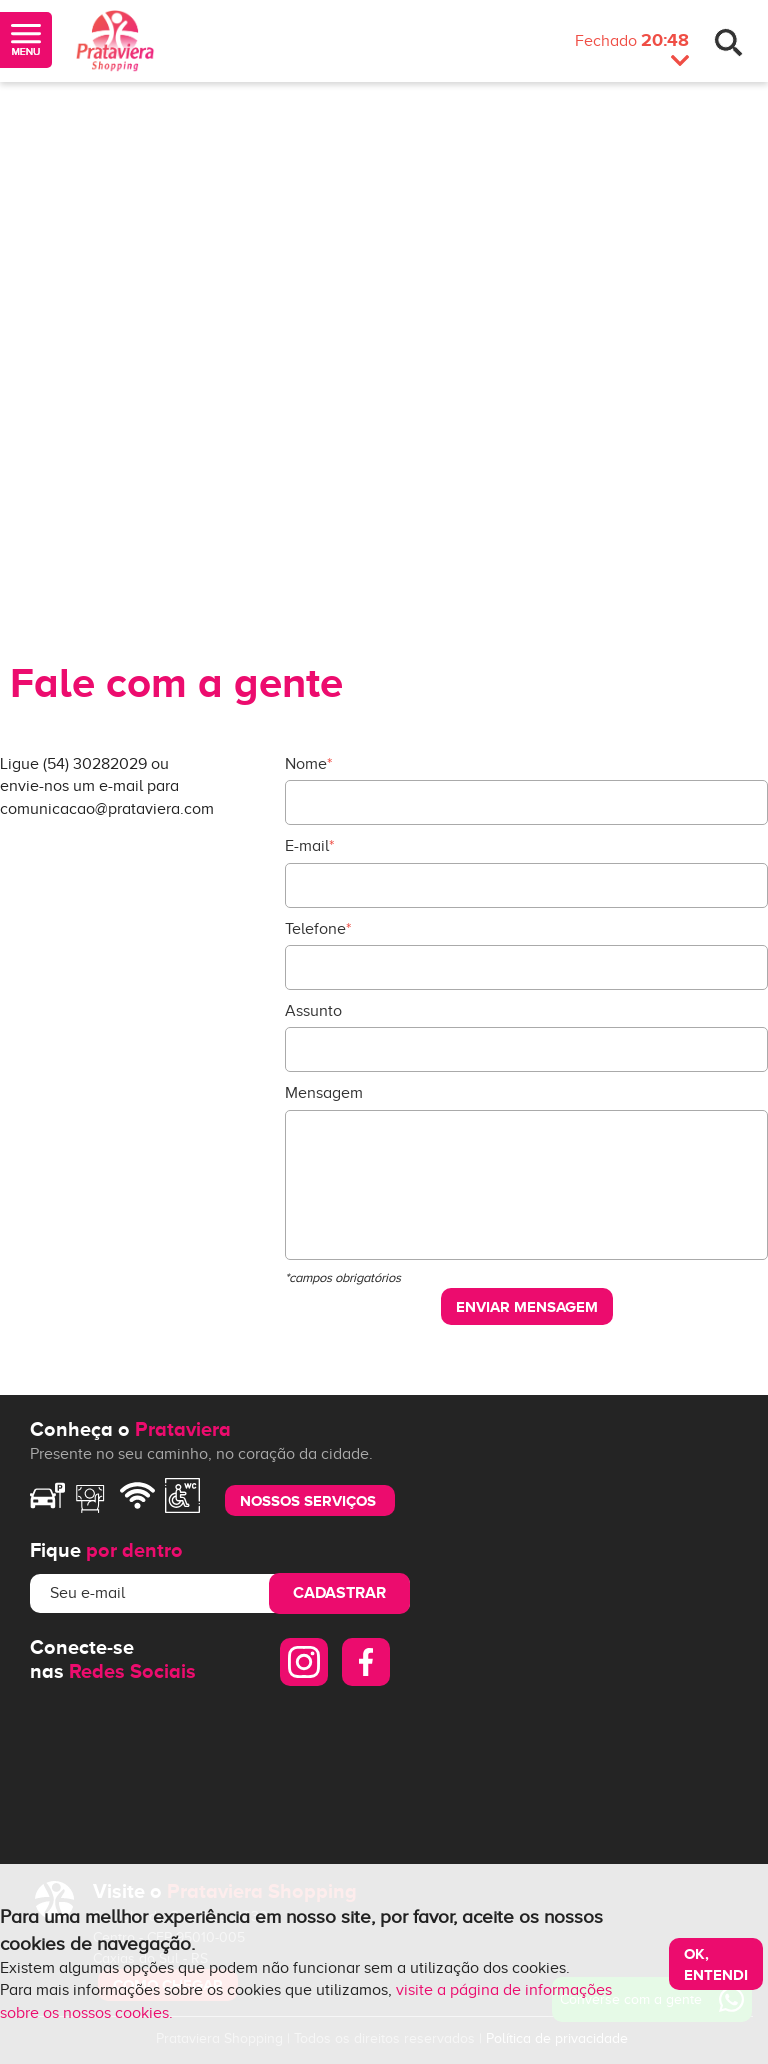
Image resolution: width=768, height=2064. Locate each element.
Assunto (313, 1011)
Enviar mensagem (527, 1306)
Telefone (318, 929)
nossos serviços (308, 1500)
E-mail (309, 846)
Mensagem (324, 1093)
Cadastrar (339, 1593)
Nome (308, 764)
